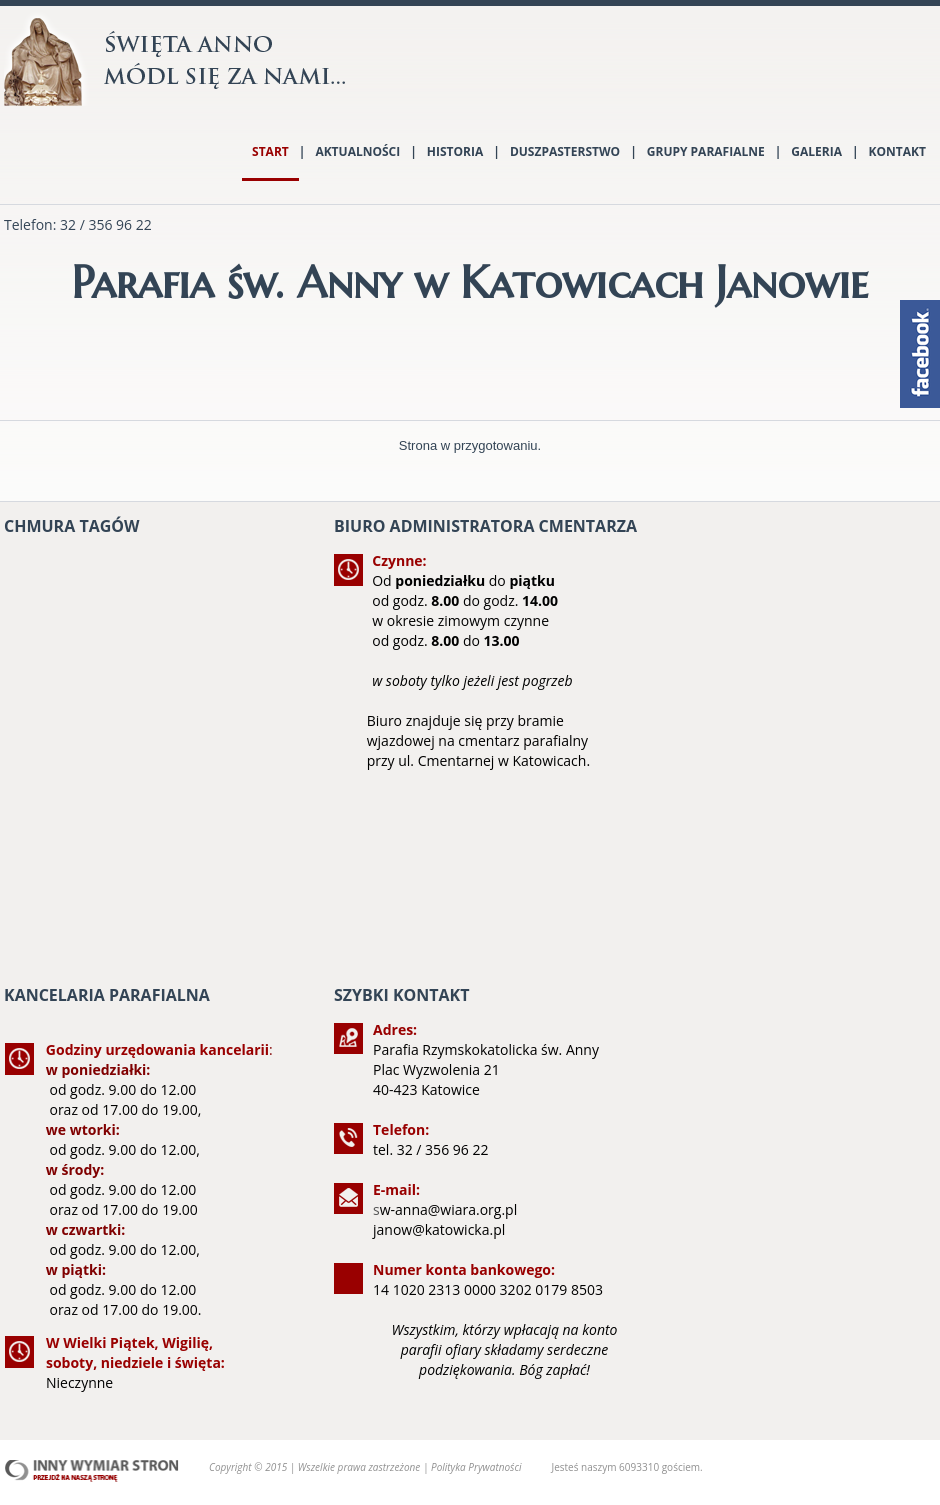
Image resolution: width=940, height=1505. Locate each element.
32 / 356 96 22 (106, 224)
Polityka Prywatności (476, 1467)
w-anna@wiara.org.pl (449, 1209)
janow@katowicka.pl (439, 1229)
